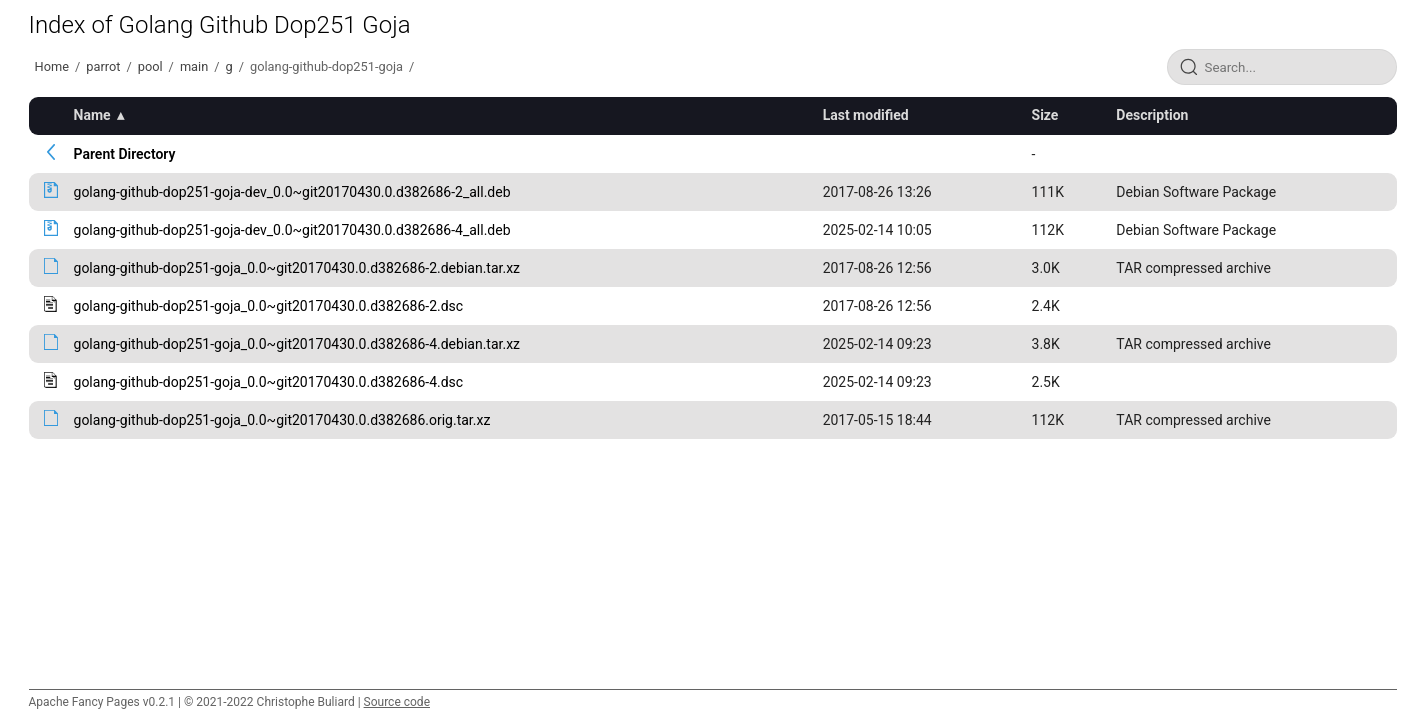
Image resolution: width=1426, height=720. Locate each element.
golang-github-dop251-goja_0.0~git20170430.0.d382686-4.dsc (269, 382)
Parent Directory (125, 154)
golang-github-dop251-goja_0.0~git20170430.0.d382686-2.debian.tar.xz (297, 268)
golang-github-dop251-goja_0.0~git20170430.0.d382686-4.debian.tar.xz (297, 344)
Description (1152, 115)
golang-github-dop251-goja (326, 66)
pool (150, 66)
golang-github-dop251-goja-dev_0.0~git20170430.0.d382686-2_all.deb (292, 192)
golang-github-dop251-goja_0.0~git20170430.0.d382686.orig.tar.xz (282, 420)
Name (92, 115)
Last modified (866, 115)
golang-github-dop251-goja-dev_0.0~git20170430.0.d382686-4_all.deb (292, 230)
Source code (397, 702)
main (194, 66)
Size (1045, 115)
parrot (103, 66)
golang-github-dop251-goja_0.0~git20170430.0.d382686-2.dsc (269, 306)
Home (52, 66)
